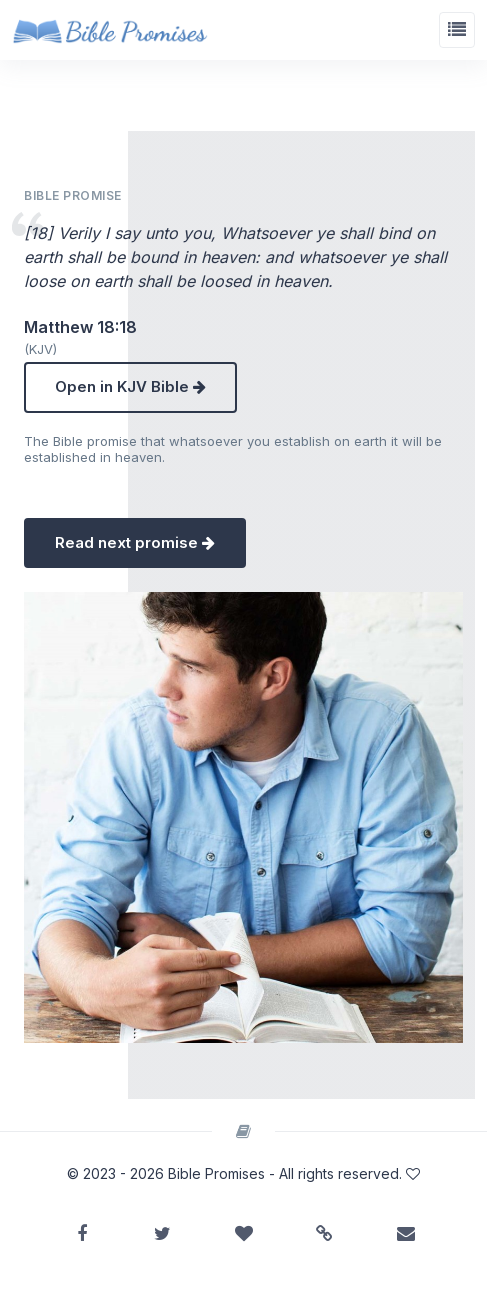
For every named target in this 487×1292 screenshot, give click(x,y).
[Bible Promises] (110, 30)
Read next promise (135, 542)
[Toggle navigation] (457, 30)
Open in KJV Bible (130, 386)
